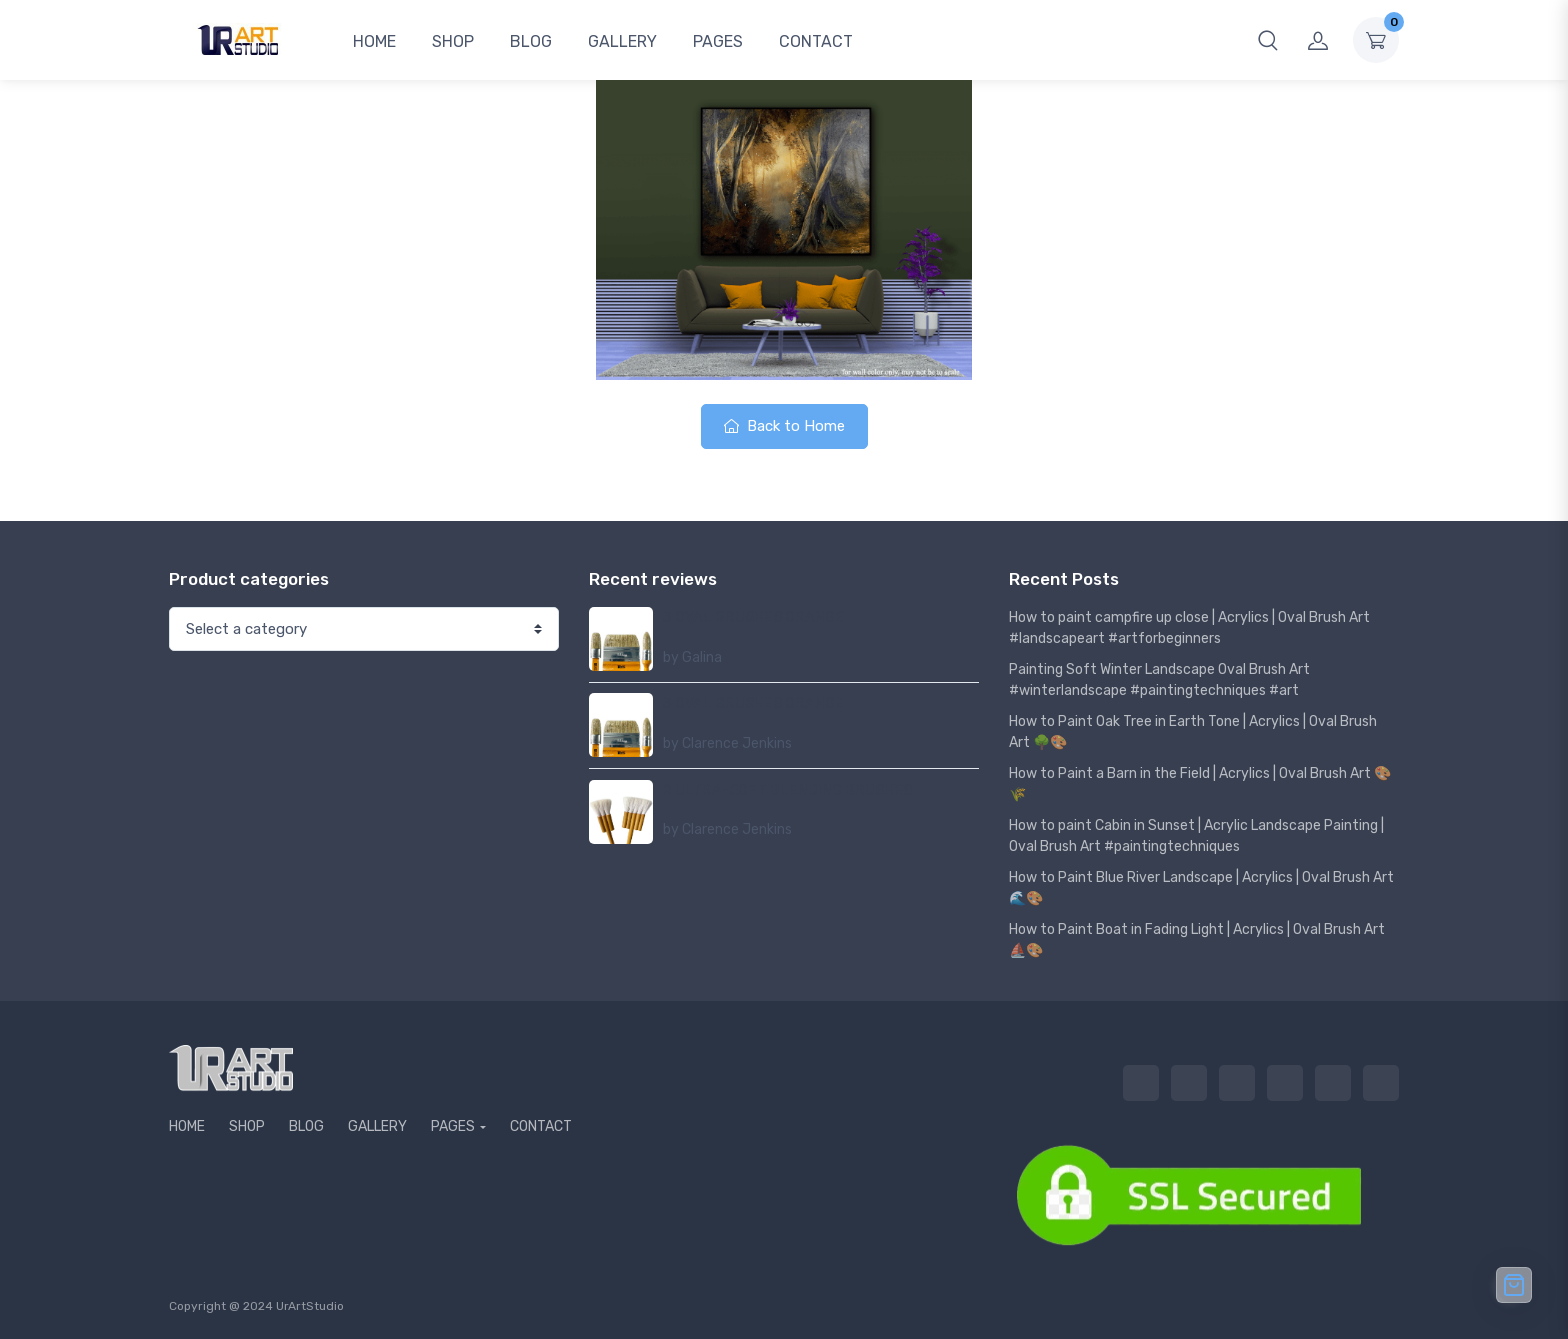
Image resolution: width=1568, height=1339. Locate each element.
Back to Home (784, 426)
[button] (1268, 40)
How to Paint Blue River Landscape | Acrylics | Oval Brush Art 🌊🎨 (1201, 888)
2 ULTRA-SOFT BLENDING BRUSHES (787, 790)
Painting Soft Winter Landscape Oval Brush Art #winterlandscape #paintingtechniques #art (1159, 680)
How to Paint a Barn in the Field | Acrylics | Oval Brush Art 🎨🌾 (1200, 784)
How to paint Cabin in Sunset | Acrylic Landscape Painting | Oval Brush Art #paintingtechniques (1196, 836)
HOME (374, 41)
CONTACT (816, 41)
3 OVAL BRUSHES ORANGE (753, 617)
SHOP (453, 41)
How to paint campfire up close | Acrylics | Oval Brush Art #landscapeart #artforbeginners (1189, 628)
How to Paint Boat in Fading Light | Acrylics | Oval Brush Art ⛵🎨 (1197, 940)
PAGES (718, 41)
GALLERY (622, 41)
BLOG (531, 41)
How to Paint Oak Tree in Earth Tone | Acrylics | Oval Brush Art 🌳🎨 (1193, 732)
